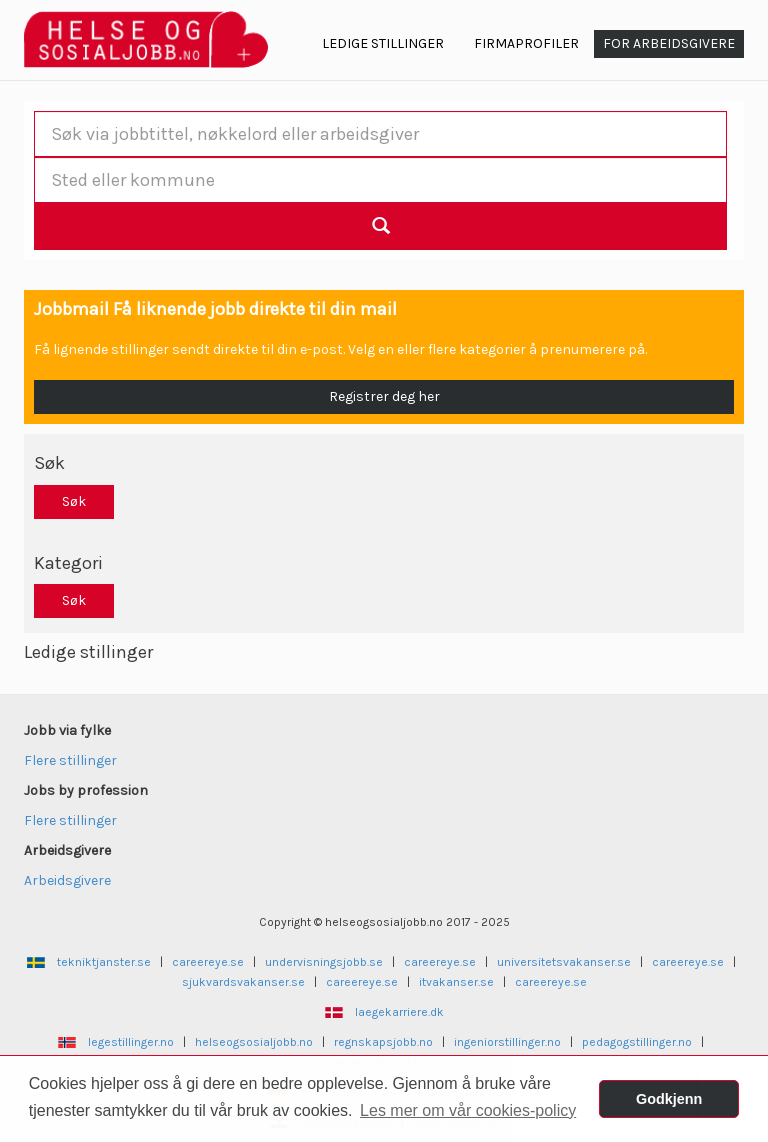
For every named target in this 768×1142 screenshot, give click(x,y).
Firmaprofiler (526, 43)
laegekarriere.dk (399, 1012)
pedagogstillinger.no (637, 1042)
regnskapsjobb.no (383, 1042)
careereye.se (208, 962)
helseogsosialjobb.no (254, 1042)
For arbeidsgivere (669, 43)
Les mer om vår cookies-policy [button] (468, 1110)
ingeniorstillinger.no (507, 1042)
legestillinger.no (131, 1042)
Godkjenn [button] (669, 1099)
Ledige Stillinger (383, 43)
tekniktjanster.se (104, 962)
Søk (74, 501)
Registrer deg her (384, 396)
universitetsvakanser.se (564, 962)
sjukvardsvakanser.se (243, 982)
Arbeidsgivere (67, 880)
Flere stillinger (70, 760)
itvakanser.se (456, 982)
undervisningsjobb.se (324, 962)
